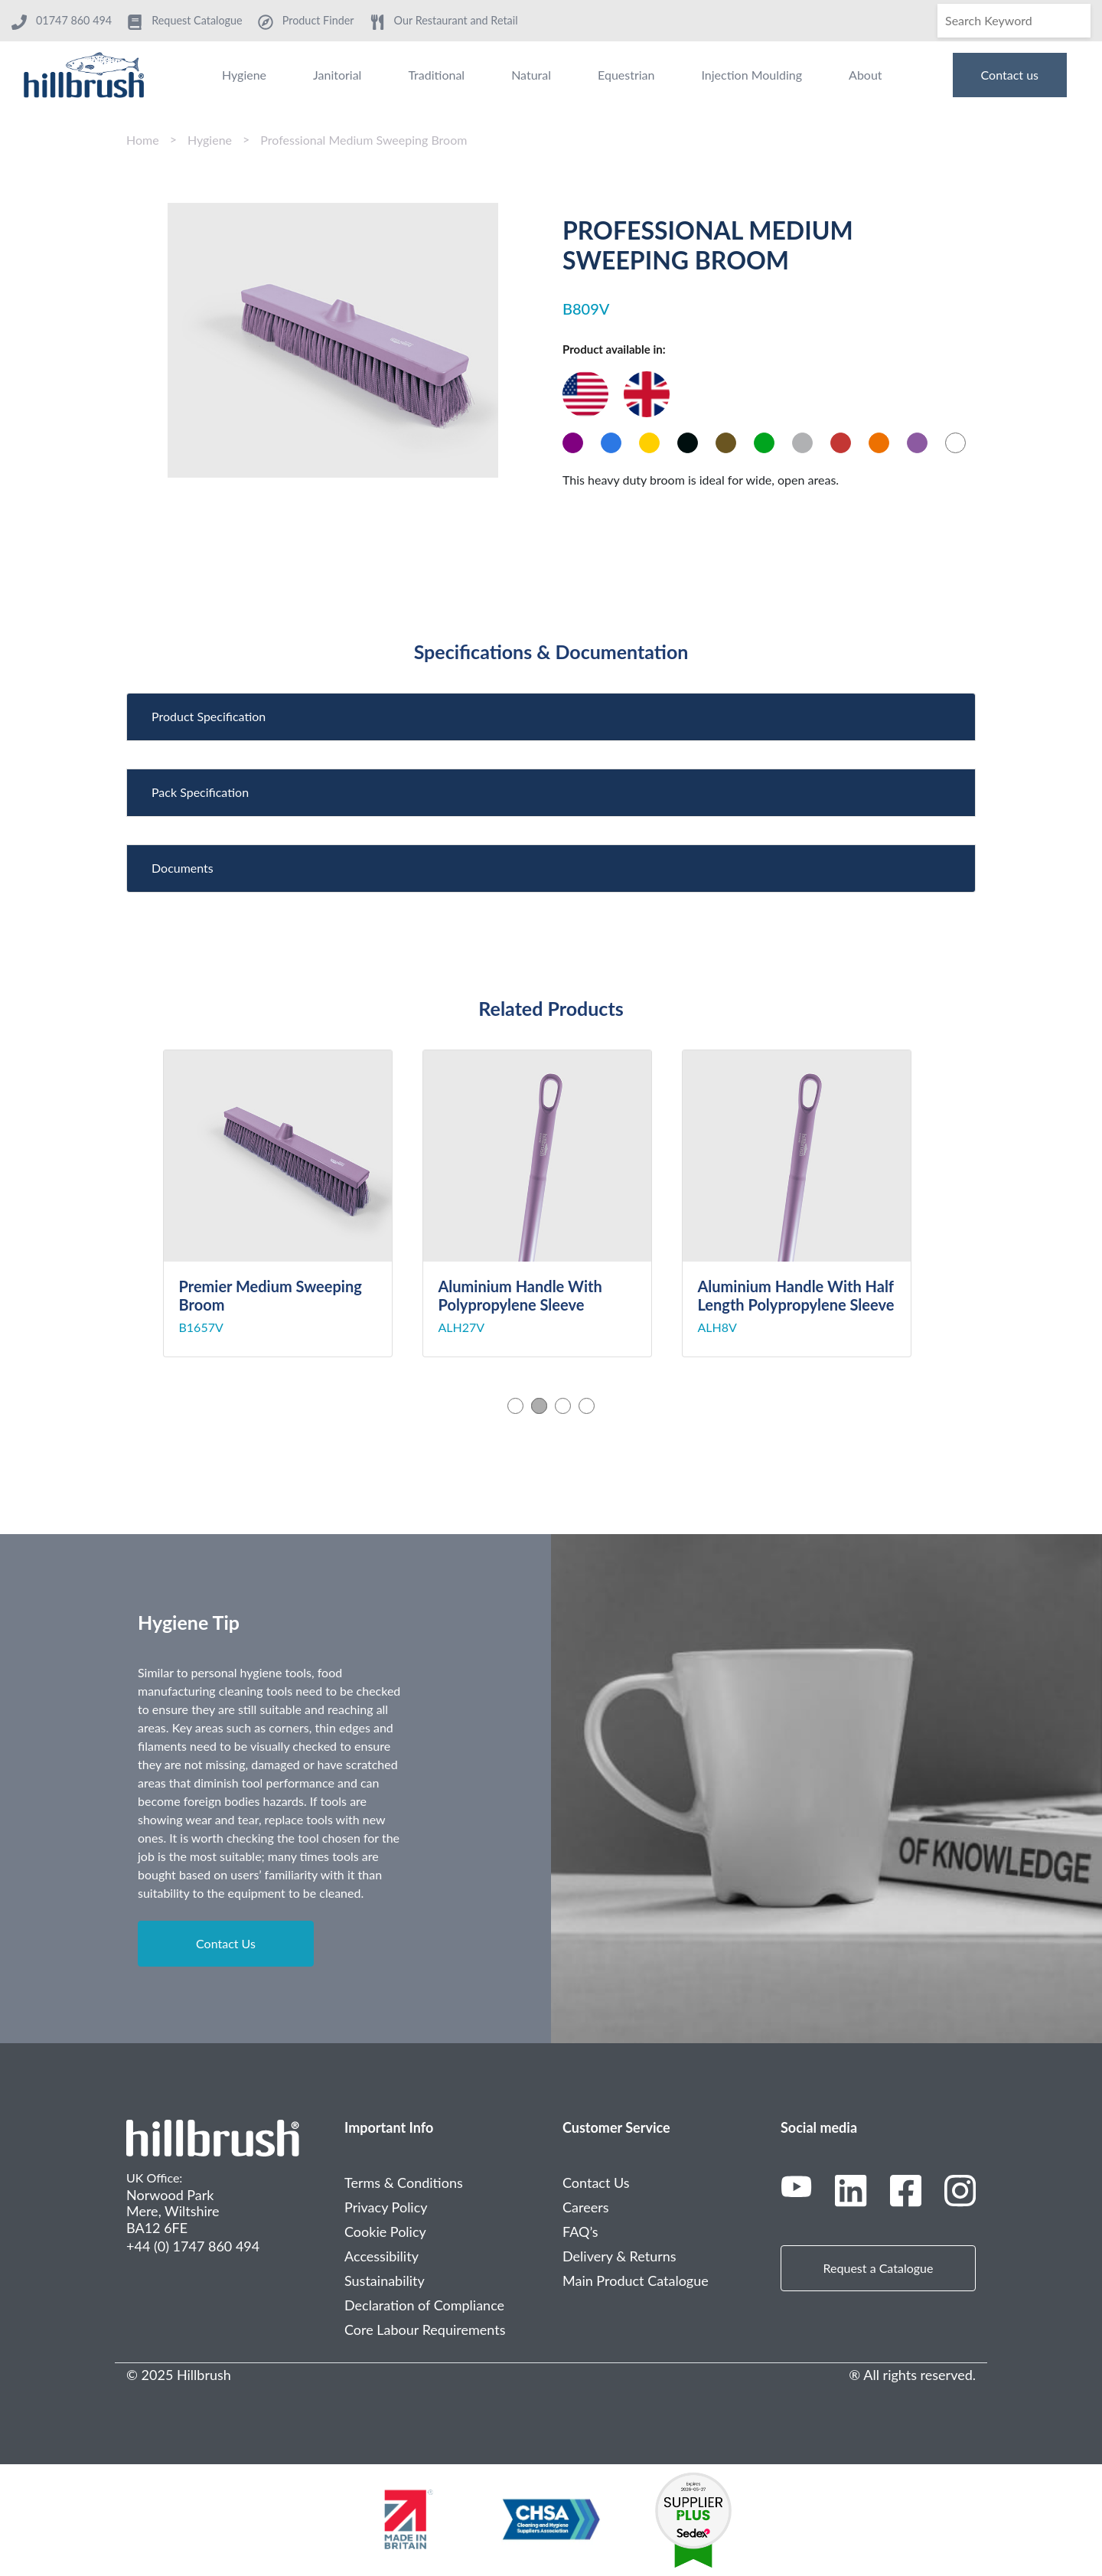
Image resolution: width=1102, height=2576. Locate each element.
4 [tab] (586, 1406)
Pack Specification (200, 792)
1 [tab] (515, 1406)
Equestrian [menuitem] (626, 74)
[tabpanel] (292, 1203)
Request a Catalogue (878, 2268)
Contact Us (226, 1943)
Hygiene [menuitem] (244, 74)
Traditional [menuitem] (436, 74)
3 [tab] (562, 1406)
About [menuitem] (865, 74)
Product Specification (209, 716)
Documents (183, 867)
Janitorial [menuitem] (337, 74)
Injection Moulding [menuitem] (751, 74)
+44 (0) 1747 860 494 (192, 2246)
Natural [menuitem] (531, 74)
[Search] (1014, 21)
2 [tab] (539, 1406)
